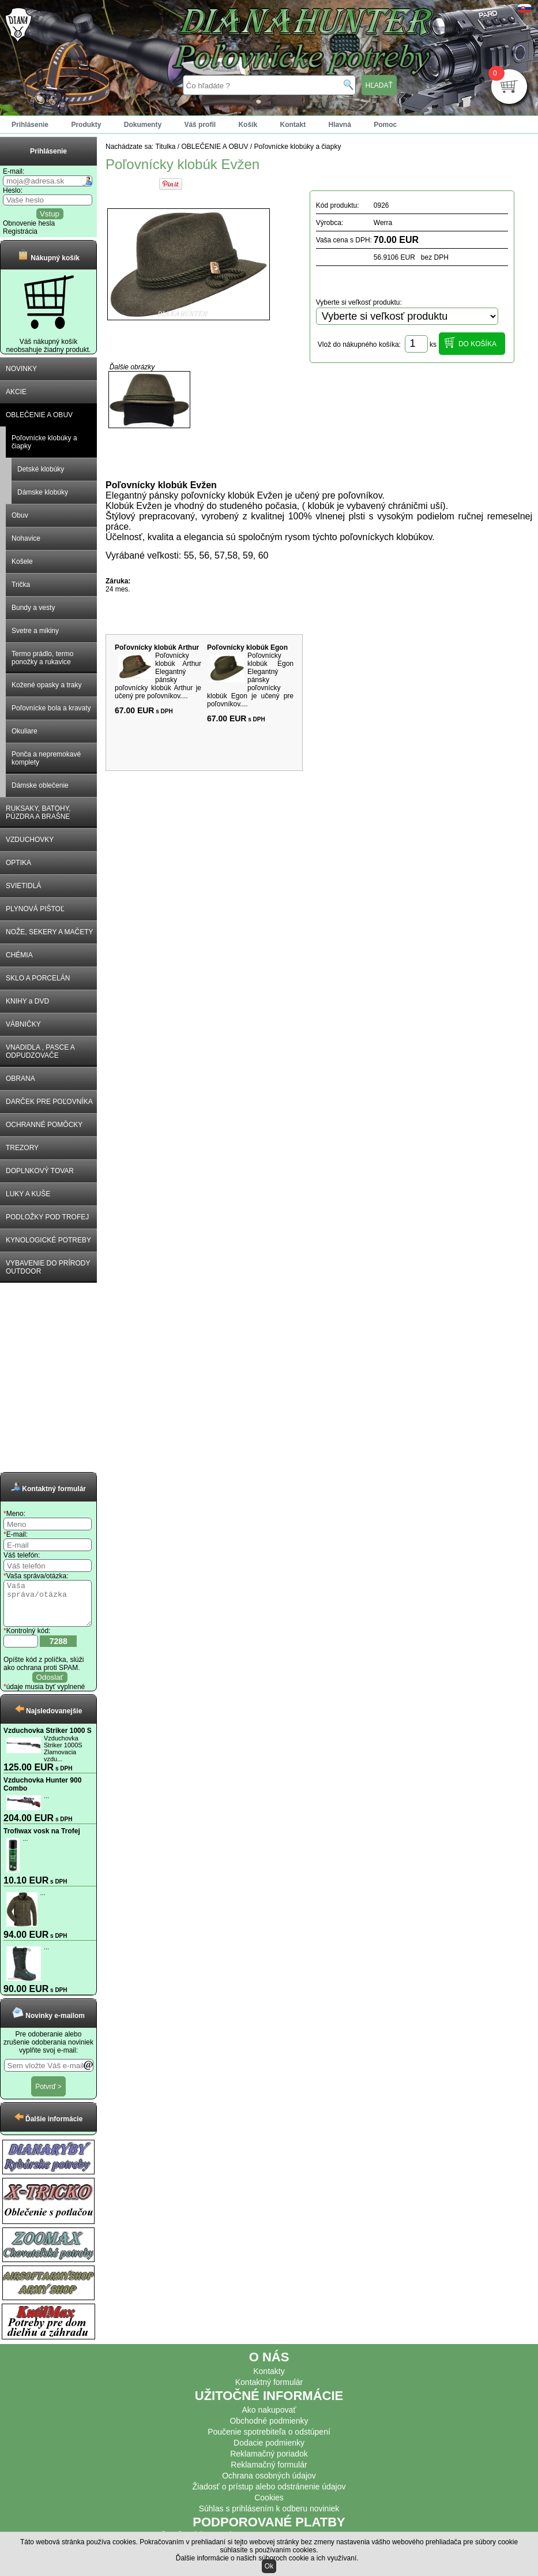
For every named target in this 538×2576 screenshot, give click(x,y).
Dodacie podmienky (269, 2451)
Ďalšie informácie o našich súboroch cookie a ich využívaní (266, 2558)
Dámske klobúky (42, 492)
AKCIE (16, 392)
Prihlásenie (30, 125)
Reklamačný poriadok (269, 2462)
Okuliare (24, 731)
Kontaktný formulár (269, 2390)
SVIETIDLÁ (23, 886)
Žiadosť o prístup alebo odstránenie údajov (269, 2495)
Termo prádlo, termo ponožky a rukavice (42, 658)
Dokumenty (142, 125)
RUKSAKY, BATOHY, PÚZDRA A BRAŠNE (38, 812)
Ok (269, 2566)
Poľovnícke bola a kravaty (51, 708)
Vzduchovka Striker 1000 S (47, 1739)
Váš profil (200, 125)
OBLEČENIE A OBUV (39, 415)
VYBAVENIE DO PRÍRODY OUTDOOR (48, 1267)
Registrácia (20, 231)
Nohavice (26, 538)
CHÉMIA (19, 955)
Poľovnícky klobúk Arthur (157, 647)
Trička (21, 585)
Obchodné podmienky (269, 2429)
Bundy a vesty (33, 608)
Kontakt (293, 125)
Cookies (269, 2506)
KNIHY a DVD (27, 1001)
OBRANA (20, 1078)
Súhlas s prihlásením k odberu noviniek (269, 2517)
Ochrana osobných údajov (269, 2484)
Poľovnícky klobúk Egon (247, 647)
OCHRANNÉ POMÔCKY (44, 1125)
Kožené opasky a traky (46, 685)
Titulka (166, 147)
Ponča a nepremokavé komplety (46, 758)
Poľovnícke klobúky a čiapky (44, 442)
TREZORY (22, 1148)
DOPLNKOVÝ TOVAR (40, 1171)
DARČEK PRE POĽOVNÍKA (49, 1102)
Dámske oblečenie (40, 785)
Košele (22, 561)
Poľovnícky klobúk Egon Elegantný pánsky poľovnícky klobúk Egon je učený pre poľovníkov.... (250, 680)
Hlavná (340, 125)
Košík (247, 125)
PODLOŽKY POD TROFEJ (47, 1217)
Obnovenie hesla (29, 223)
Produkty (86, 125)
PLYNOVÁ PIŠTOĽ (35, 909)
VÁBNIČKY (23, 1024)
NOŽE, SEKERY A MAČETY (49, 932)
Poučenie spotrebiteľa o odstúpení (269, 2440)
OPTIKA (18, 863)
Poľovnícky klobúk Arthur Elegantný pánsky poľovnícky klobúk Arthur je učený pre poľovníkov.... (158, 676)
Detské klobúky (40, 469)
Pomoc (385, 125)
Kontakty (268, 2379)
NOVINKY (21, 369)
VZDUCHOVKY (30, 840)
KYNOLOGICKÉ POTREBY (48, 1240)
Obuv (20, 515)
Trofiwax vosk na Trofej (41, 1840)
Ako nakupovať (269, 2418)
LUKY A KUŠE (28, 1194)
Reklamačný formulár (269, 2473)
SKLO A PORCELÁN (38, 978)
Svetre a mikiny (35, 631)
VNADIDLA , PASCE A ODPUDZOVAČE (40, 1051)
